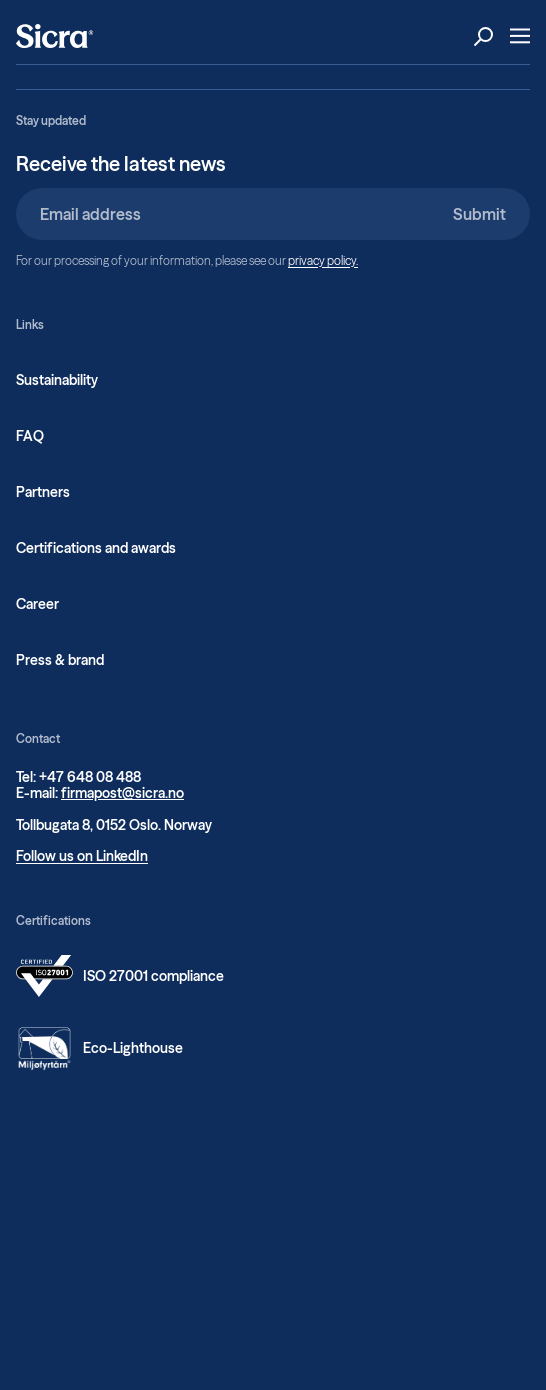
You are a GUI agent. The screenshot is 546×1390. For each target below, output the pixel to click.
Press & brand (60, 660)
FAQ (30, 436)
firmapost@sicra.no (122, 793)
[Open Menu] (520, 36)
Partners (43, 492)
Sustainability (57, 380)
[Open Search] (483, 36)
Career (37, 604)
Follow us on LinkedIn (82, 856)
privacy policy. (323, 260)
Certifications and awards (96, 548)
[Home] (55, 36)
